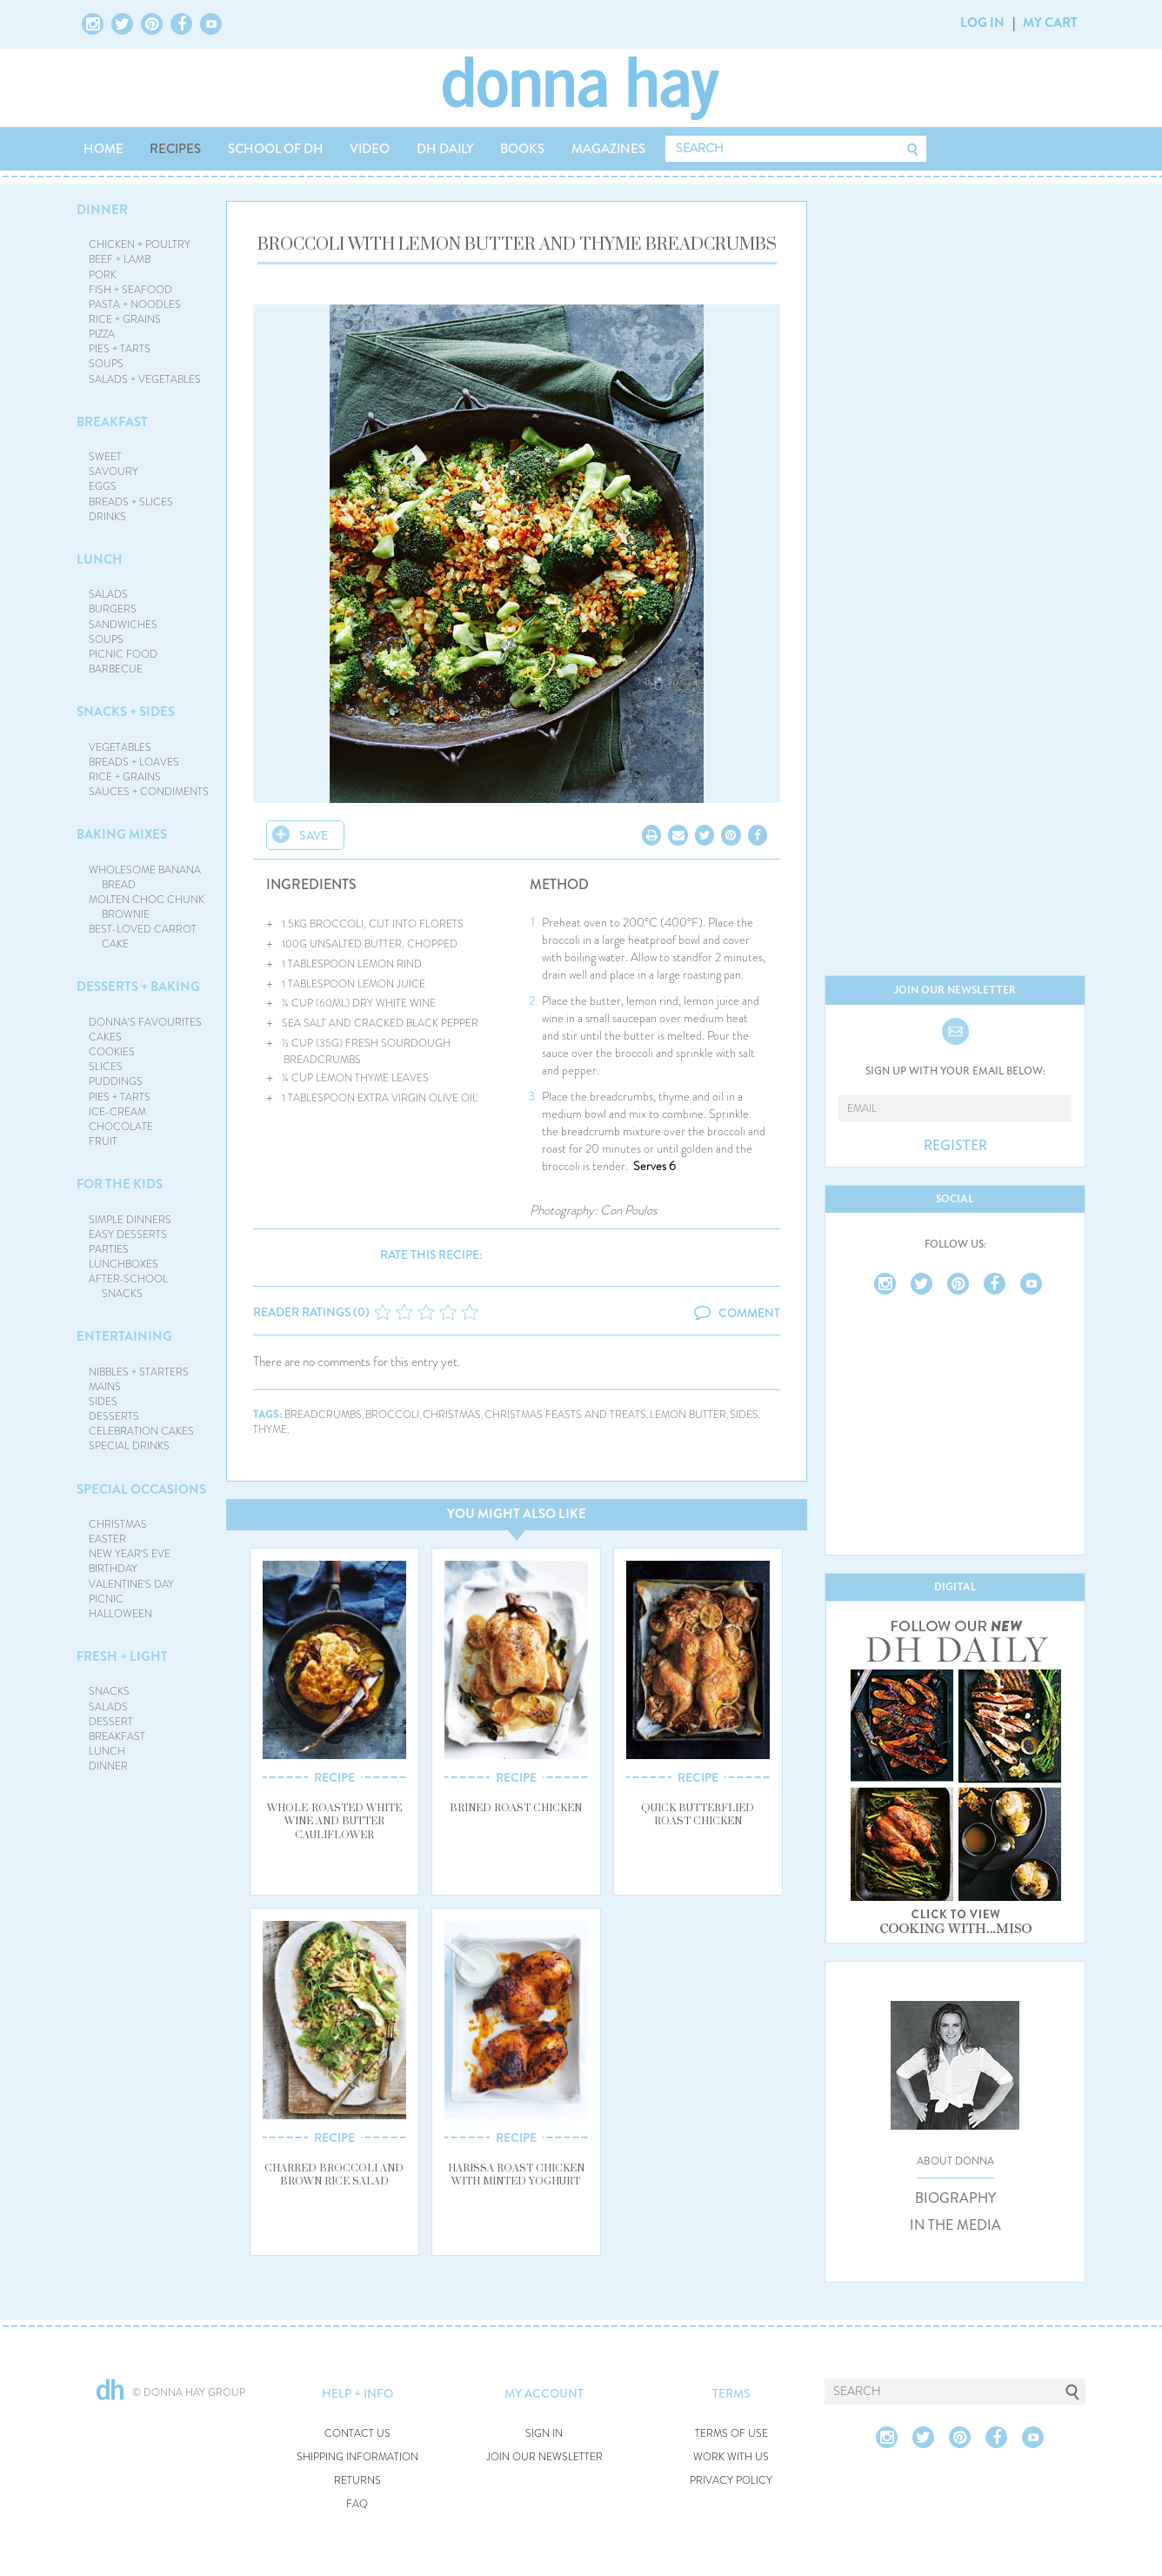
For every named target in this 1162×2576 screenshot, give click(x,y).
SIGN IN (544, 2433)
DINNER (102, 209)
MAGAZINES (608, 148)
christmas (452, 1415)
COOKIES (112, 1052)
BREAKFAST (112, 422)
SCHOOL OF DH (276, 148)
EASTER (107, 1539)
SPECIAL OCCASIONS (141, 1489)
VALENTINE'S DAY (131, 1584)
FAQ (357, 2504)
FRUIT (103, 1141)
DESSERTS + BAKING (138, 986)
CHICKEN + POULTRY (139, 244)
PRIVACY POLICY (731, 2480)
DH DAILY (445, 148)
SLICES (106, 1066)
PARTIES (109, 1249)
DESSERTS (114, 1416)
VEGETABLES (120, 747)
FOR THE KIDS (120, 1184)
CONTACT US (357, 2433)
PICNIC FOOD (123, 654)
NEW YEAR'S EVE (129, 1554)
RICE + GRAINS (125, 319)
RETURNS (357, 2480)
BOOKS (522, 148)
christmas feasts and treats (565, 1415)
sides (744, 1415)
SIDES (103, 1401)
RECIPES (175, 148)
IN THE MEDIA (955, 2225)
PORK (103, 275)
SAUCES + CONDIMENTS (149, 792)
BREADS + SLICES (131, 502)
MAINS (105, 1387)
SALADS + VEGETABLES (145, 379)
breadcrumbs (323, 1415)
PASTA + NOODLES (135, 304)
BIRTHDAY (113, 1568)
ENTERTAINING (124, 1336)
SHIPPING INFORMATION (357, 2457)
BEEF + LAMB (119, 259)
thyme (270, 1429)
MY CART (1050, 22)
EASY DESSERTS (128, 1234)
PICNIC (106, 1599)
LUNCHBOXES (123, 1264)
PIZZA (102, 334)
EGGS (103, 486)
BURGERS (113, 609)
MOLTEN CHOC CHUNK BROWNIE (146, 907)
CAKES (105, 1037)
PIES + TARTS (119, 349)
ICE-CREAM (117, 1112)
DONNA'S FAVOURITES (145, 1022)
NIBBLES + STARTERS (139, 1372)
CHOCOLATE (121, 1126)
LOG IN (982, 22)
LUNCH (100, 559)
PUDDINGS (116, 1081)
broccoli (392, 1415)
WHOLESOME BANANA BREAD (145, 877)
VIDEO (370, 148)
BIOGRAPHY (955, 2198)
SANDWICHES (123, 624)
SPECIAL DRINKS (129, 1446)
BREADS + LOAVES (134, 762)
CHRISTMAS (118, 1524)
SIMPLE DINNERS (130, 1220)
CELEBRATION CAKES (141, 1431)
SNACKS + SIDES (126, 711)
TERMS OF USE (731, 2433)
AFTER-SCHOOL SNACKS (128, 1286)
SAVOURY (113, 471)
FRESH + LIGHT (122, 1656)
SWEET (105, 457)
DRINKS (107, 517)
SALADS (108, 594)
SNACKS (109, 1691)
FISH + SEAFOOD (130, 290)
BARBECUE (116, 669)
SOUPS (106, 363)
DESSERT (111, 1722)
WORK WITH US (731, 2457)
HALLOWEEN (120, 1614)
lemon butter (688, 1415)
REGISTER (955, 1146)
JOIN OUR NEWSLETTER (544, 2457)
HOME (103, 148)
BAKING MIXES (122, 834)
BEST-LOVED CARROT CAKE (143, 936)
